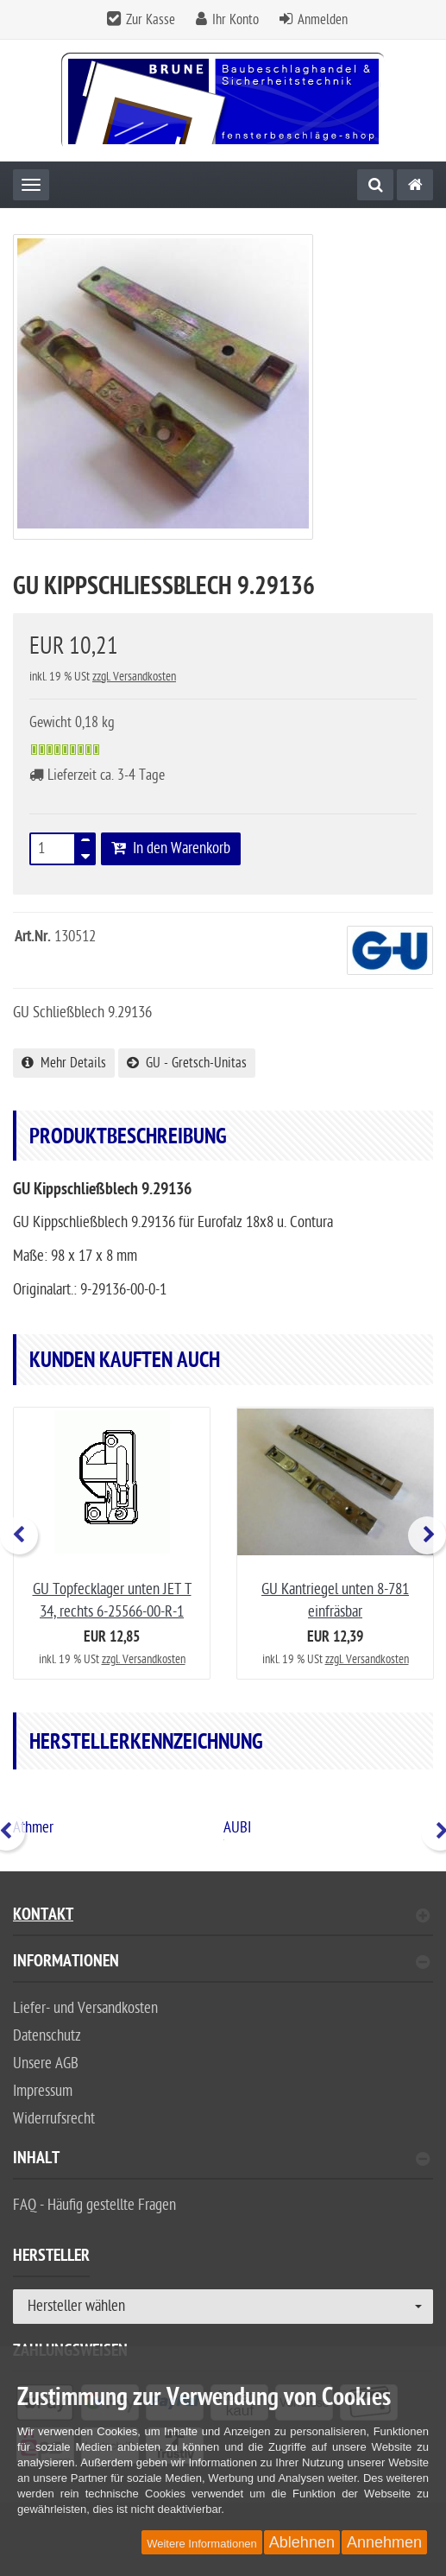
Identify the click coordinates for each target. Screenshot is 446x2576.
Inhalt (221, 2160)
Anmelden (323, 20)
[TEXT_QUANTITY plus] (85, 844)
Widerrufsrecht (54, 2119)
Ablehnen (302, 2542)
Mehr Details (64, 1063)
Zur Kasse (150, 20)
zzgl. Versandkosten (134, 676)
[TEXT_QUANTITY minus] (85, 854)
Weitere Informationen (202, 2543)
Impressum (42, 2091)
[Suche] (375, 184)
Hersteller (51, 2258)
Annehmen (384, 2542)
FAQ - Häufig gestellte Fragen (94, 2205)
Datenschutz (47, 2036)
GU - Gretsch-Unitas (187, 1063)
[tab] (223, 1968)
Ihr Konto (235, 20)
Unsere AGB (46, 2063)
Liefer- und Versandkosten (85, 2008)
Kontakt (221, 1917)
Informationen (221, 1963)
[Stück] (52, 848)
